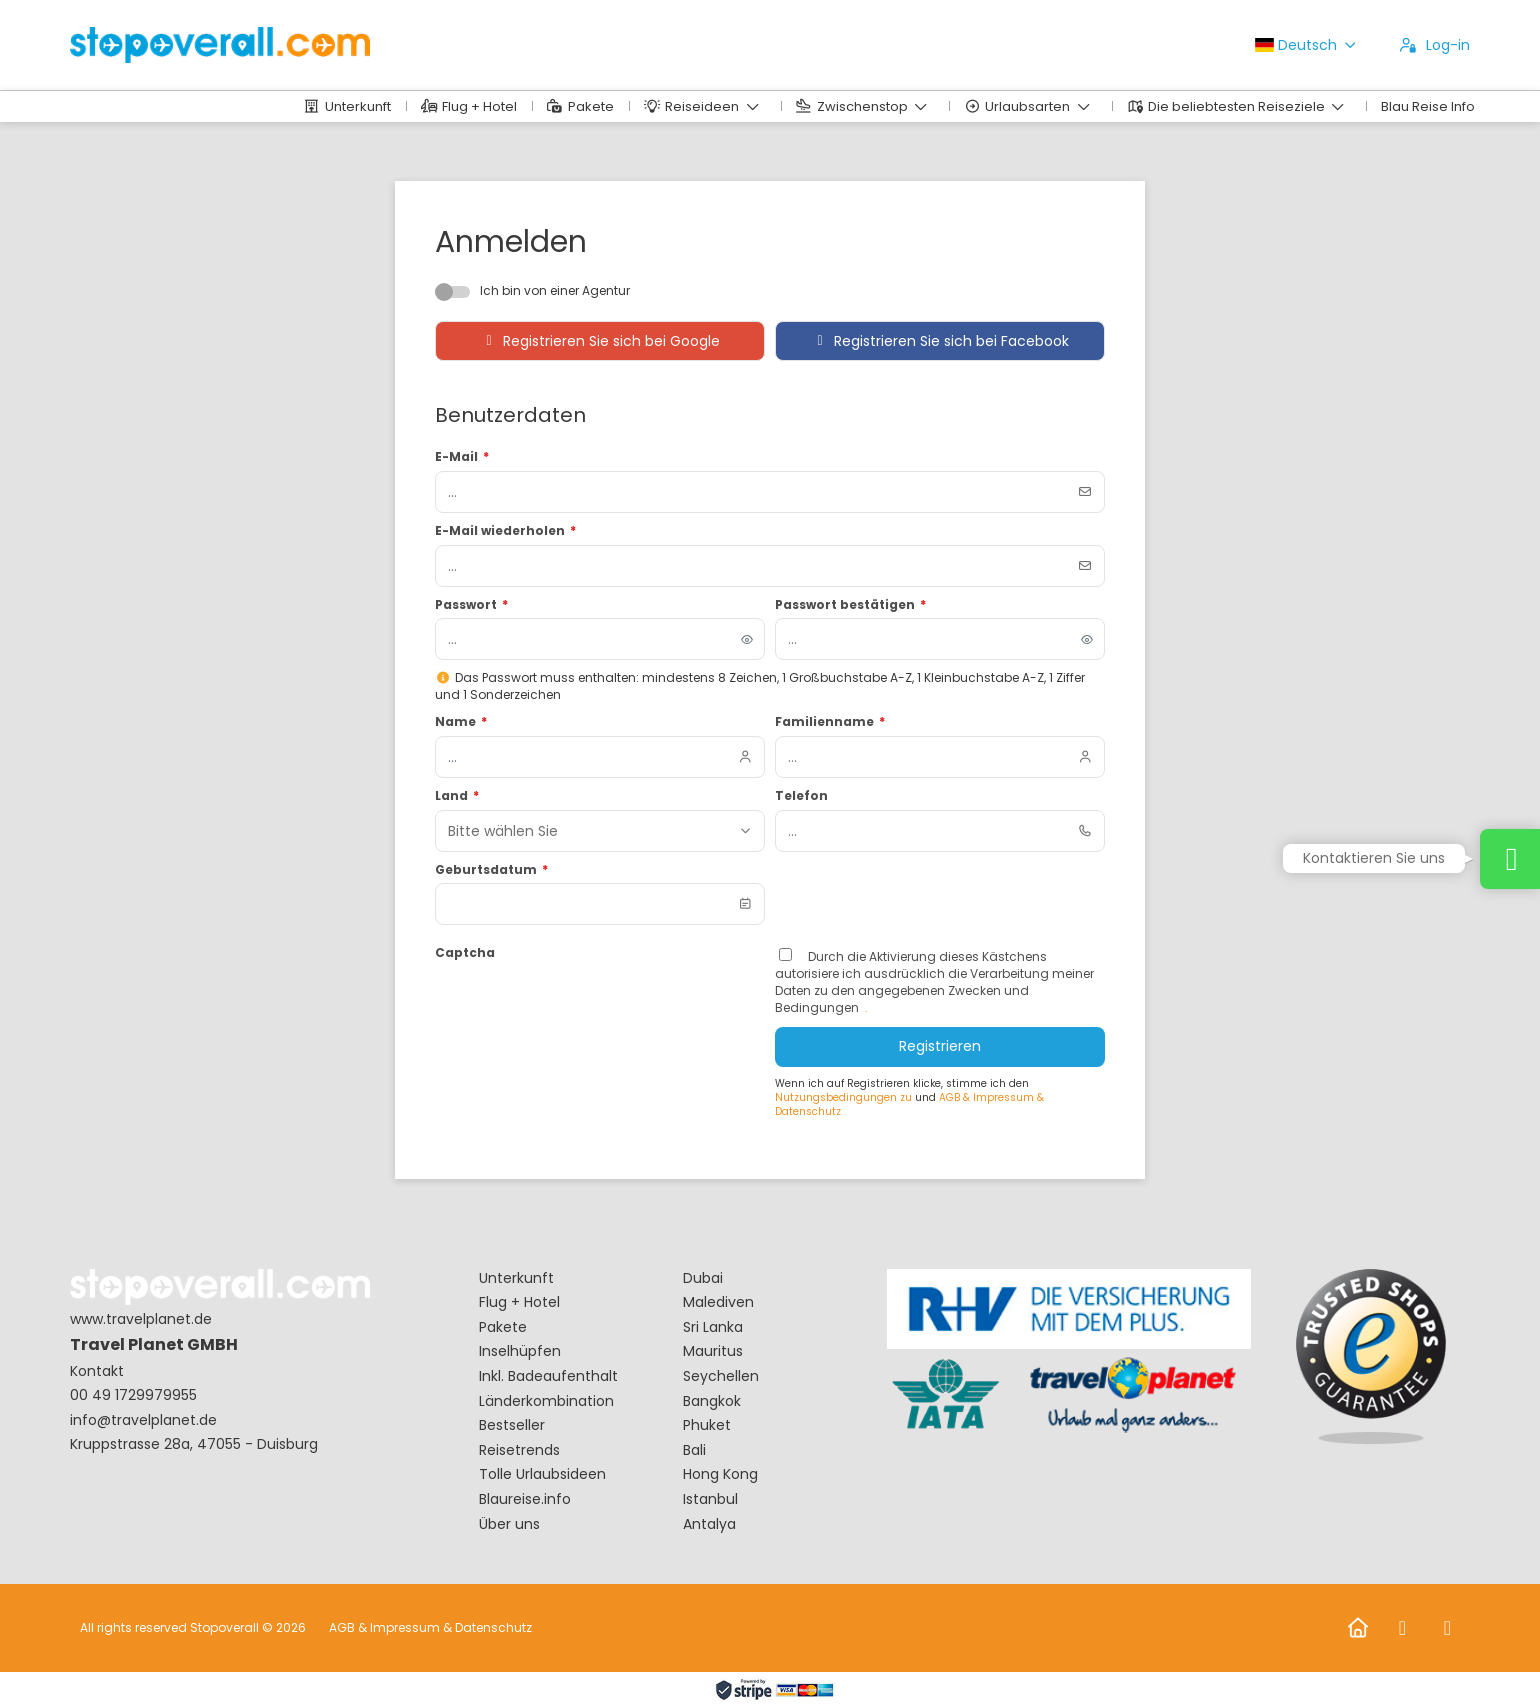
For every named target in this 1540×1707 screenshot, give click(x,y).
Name (461, 722)
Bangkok (712, 1401)
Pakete (503, 1327)
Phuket (707, 1425)
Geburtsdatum (491, 870)
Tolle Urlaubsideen (542, 1474)
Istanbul (710, 1499)
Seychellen (721, 1376)
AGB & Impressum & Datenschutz (430, 1627)
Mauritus (713, 1351)
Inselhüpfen (520, 1351)
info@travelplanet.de (143, 1420)
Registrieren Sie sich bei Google (600, 341)
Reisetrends (519, 1450)
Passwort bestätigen (850, 605)
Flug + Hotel (519, 1302)
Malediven (718, 1302)
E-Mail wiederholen (505, 531)
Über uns (509, 1524)
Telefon (801, 796)
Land (457, 796)
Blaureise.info (525, 1499)
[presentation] (587, 1006)
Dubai (703, 1278)
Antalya (709, 1524)
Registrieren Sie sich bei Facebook (940, 341)
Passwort (471, 605)
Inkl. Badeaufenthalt (548, 1376)
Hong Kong (720, 1474)
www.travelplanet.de (141, 1319)
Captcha (465, 953)
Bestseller (512, 1425)
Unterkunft (516, 1278)
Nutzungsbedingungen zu (845, 1097)
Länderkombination (546, 1401)
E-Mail (462, 457)
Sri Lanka (713, 1327)
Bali (694, 1450)
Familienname (830, 722)
